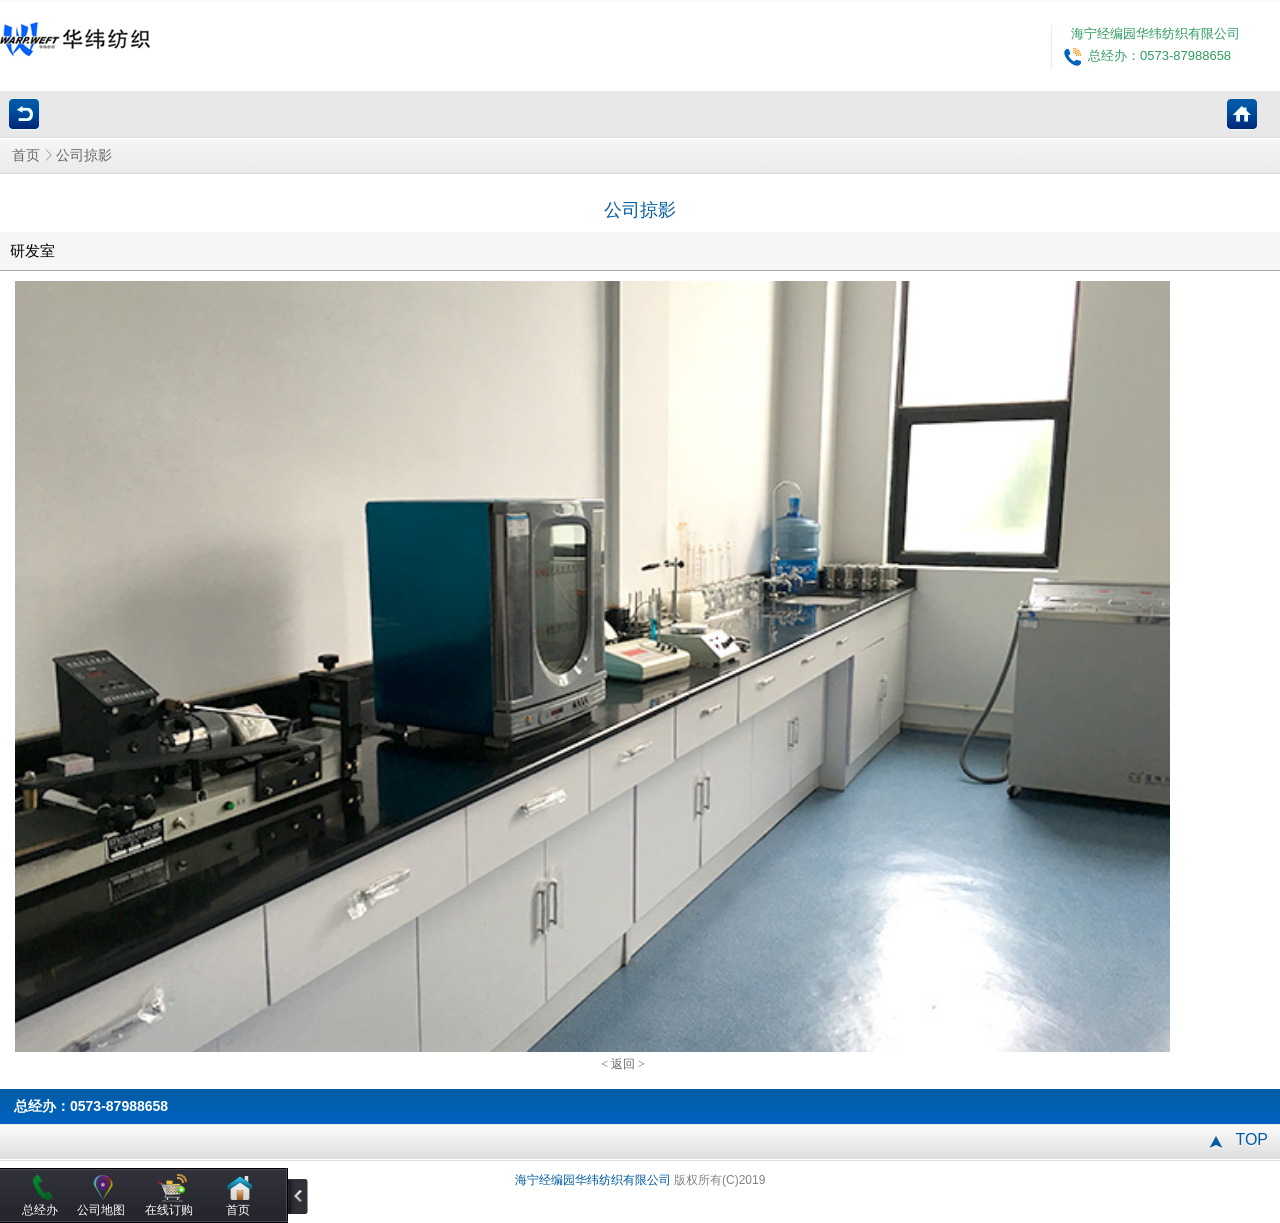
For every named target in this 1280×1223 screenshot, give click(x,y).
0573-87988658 (119, 1106)
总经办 (40, 1210)
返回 (623, 1064)
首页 (26, 155)
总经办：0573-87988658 (1159, 55)
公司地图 (101, 1210)
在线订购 (169, 1210)
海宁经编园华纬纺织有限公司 (1155, 33)
